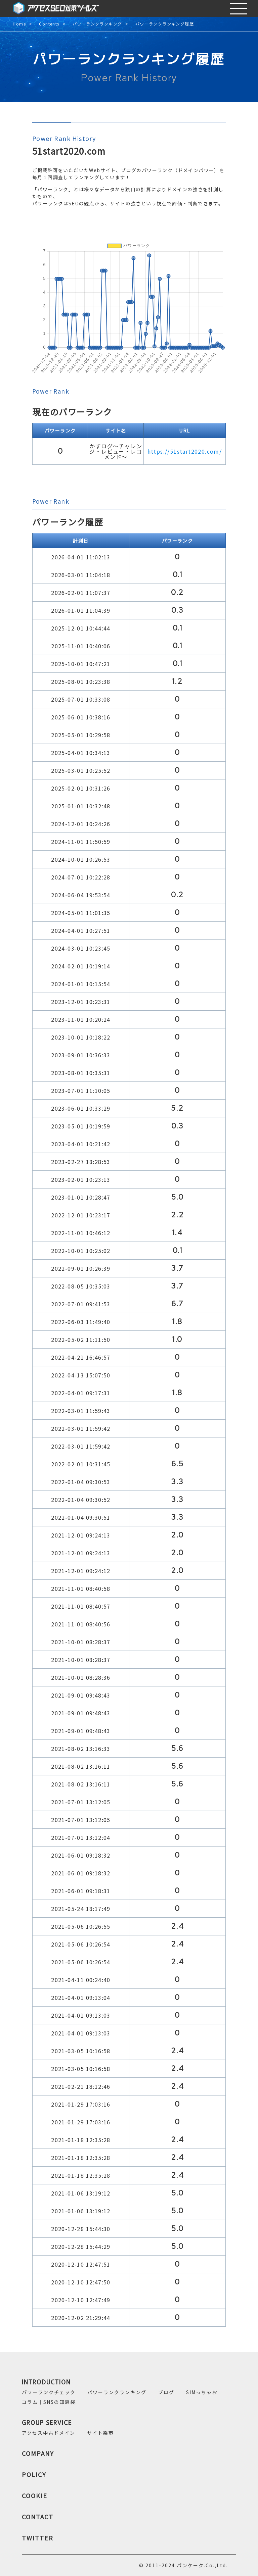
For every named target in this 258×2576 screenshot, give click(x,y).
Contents (49, 24)
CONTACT (37, 2516)
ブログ (166, 2392)
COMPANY (38, 2453)
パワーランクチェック (49, 2392)
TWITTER (37, 2537)
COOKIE (34, 2495)
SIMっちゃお (201, 2392)
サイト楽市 (100, 2432)
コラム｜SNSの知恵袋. (49, 2401)
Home (19, 24)
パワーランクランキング (97, 24)
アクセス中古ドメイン (48, 2432)
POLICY (34, 2474)
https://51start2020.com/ (184, 451)
